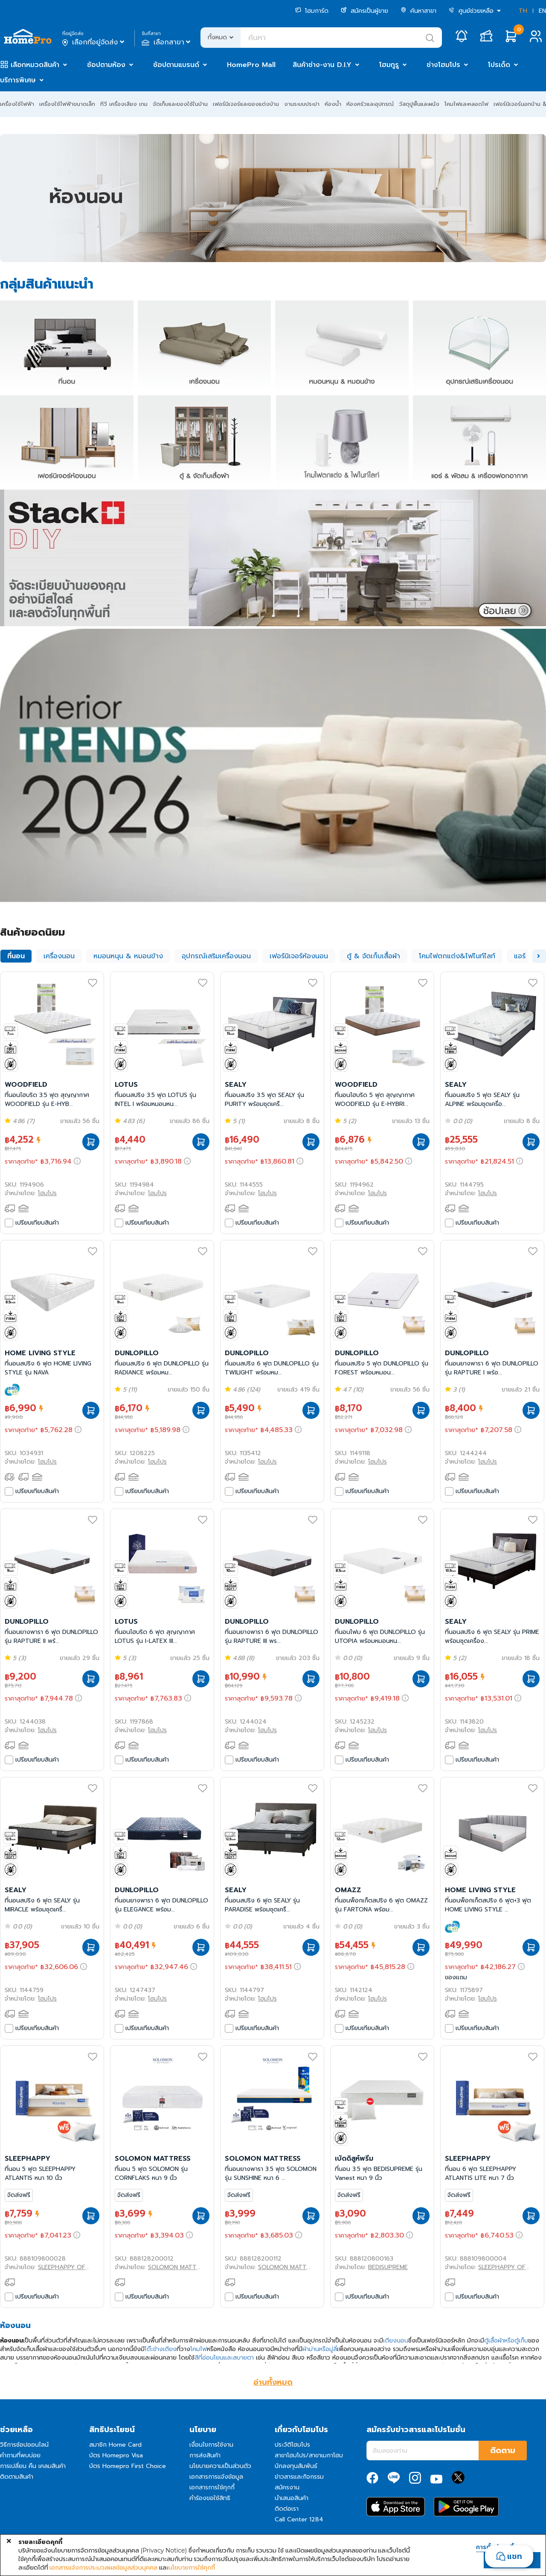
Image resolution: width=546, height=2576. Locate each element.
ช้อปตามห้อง (106, 65)
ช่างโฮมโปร (443, 65)
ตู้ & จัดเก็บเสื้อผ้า (373, 956)
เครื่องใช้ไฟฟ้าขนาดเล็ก (67, 104)
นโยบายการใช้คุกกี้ (191, 2567)
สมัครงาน (287, 2487)
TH (523, 10)
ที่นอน (16, 956)
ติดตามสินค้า (16, 2476)
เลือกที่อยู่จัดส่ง (94, 42)
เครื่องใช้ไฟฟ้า (17, 104)
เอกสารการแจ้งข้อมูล (216, 2476)
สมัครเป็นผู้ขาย (364, 10)
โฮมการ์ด (311, 10)
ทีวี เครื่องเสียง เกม (124, 104)
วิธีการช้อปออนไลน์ (24, 2444)
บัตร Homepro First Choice (127, 2466)
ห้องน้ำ (333, 104)
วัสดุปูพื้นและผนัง (419, 104)
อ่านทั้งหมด (273, 2382)
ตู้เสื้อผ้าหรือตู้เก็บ (506, 2340)
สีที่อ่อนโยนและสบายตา (224, 2357)
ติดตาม (502, 2450)
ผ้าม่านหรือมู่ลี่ (319, 2349)
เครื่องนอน (59, 956)
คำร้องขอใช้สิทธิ (209, 2498)
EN (542, 10)
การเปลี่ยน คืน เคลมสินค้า (33, 2466)
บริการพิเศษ (18, 80)
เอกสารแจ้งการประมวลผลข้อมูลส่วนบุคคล (103, 2567)
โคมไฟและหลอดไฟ (466, 104)
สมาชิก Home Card (115, 2444)
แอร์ (520, 956)
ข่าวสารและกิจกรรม (299, 2476)
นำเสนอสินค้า (291, 2498)
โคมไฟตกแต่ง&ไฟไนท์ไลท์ (457, 956)
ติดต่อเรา (287, 2508)
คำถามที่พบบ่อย (20, 2455)
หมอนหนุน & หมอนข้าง (128, 956)
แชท (514, 2556)
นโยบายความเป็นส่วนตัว (220, 2466)
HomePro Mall (251, 65)
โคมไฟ (198, 2349)
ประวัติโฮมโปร (292, 2444)
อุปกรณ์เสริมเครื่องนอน (216, 956)
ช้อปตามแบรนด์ (176, 65)
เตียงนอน (395, 2340)
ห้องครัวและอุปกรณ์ (370, 104)
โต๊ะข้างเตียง (161, 2349)
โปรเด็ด (499, 65)
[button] (539, 956)
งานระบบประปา (301, 104)
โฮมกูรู (389, 65)
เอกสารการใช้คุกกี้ (212, 2487)
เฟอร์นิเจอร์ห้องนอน (299, 956)
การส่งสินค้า (205, 2455)
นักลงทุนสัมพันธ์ (296, 2466)
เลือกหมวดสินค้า (35, 65)
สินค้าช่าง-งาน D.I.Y (322, 65)
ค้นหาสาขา (418, 10)
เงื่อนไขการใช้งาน (211, 2444)
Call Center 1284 (299, 2519)
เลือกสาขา (167, 42)
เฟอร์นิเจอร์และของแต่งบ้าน (246, 104)
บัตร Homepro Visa (116, 2455)
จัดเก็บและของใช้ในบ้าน (180, 104)
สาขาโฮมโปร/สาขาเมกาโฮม (309, 2455)
